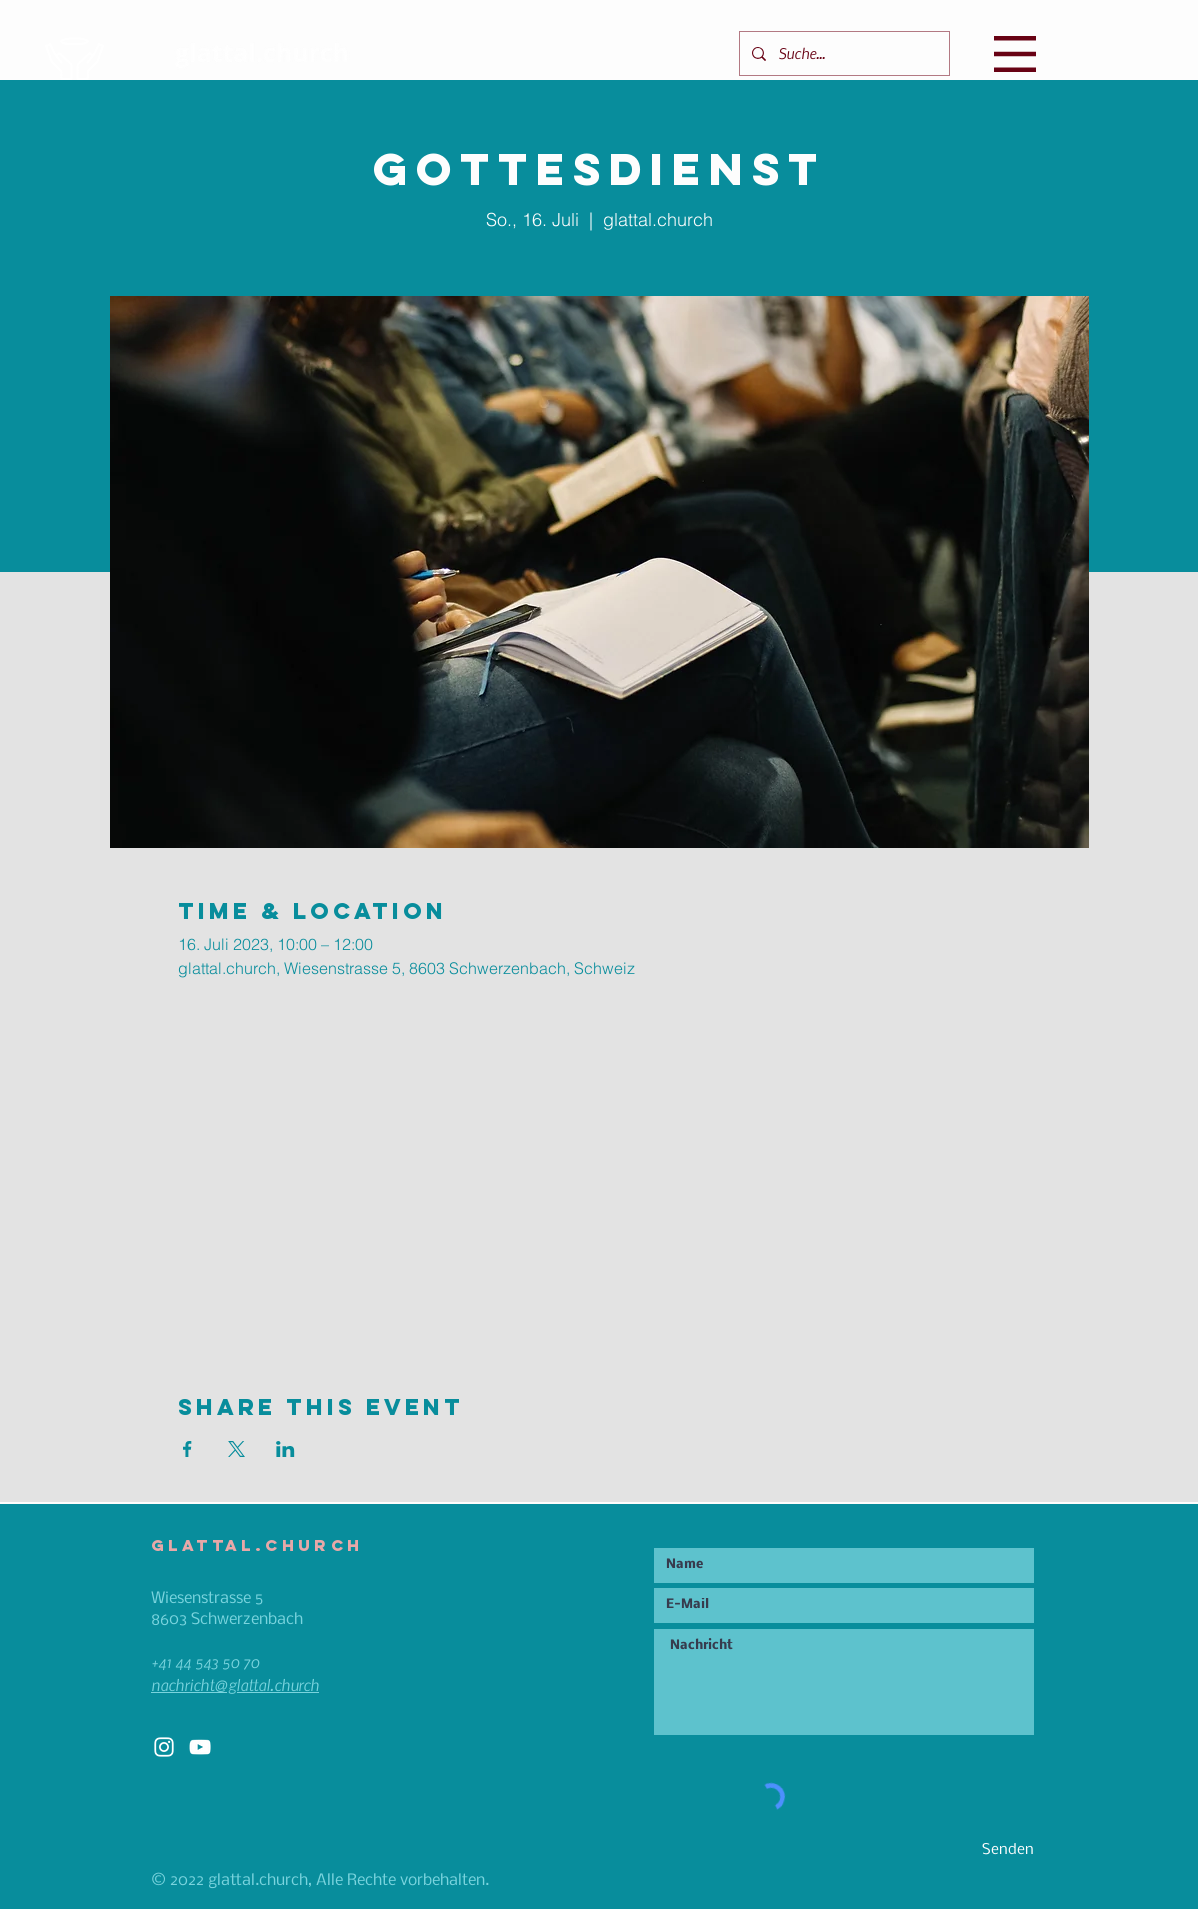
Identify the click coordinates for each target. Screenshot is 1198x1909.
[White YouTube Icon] (200, 1747)
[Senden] (963, 1850)
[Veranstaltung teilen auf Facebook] (187, 1449)
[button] (1015, 54)
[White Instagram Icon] (164, 1747)
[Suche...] (842, 53)
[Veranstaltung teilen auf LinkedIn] (285, 1449)
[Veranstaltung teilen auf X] (236, 1449)
